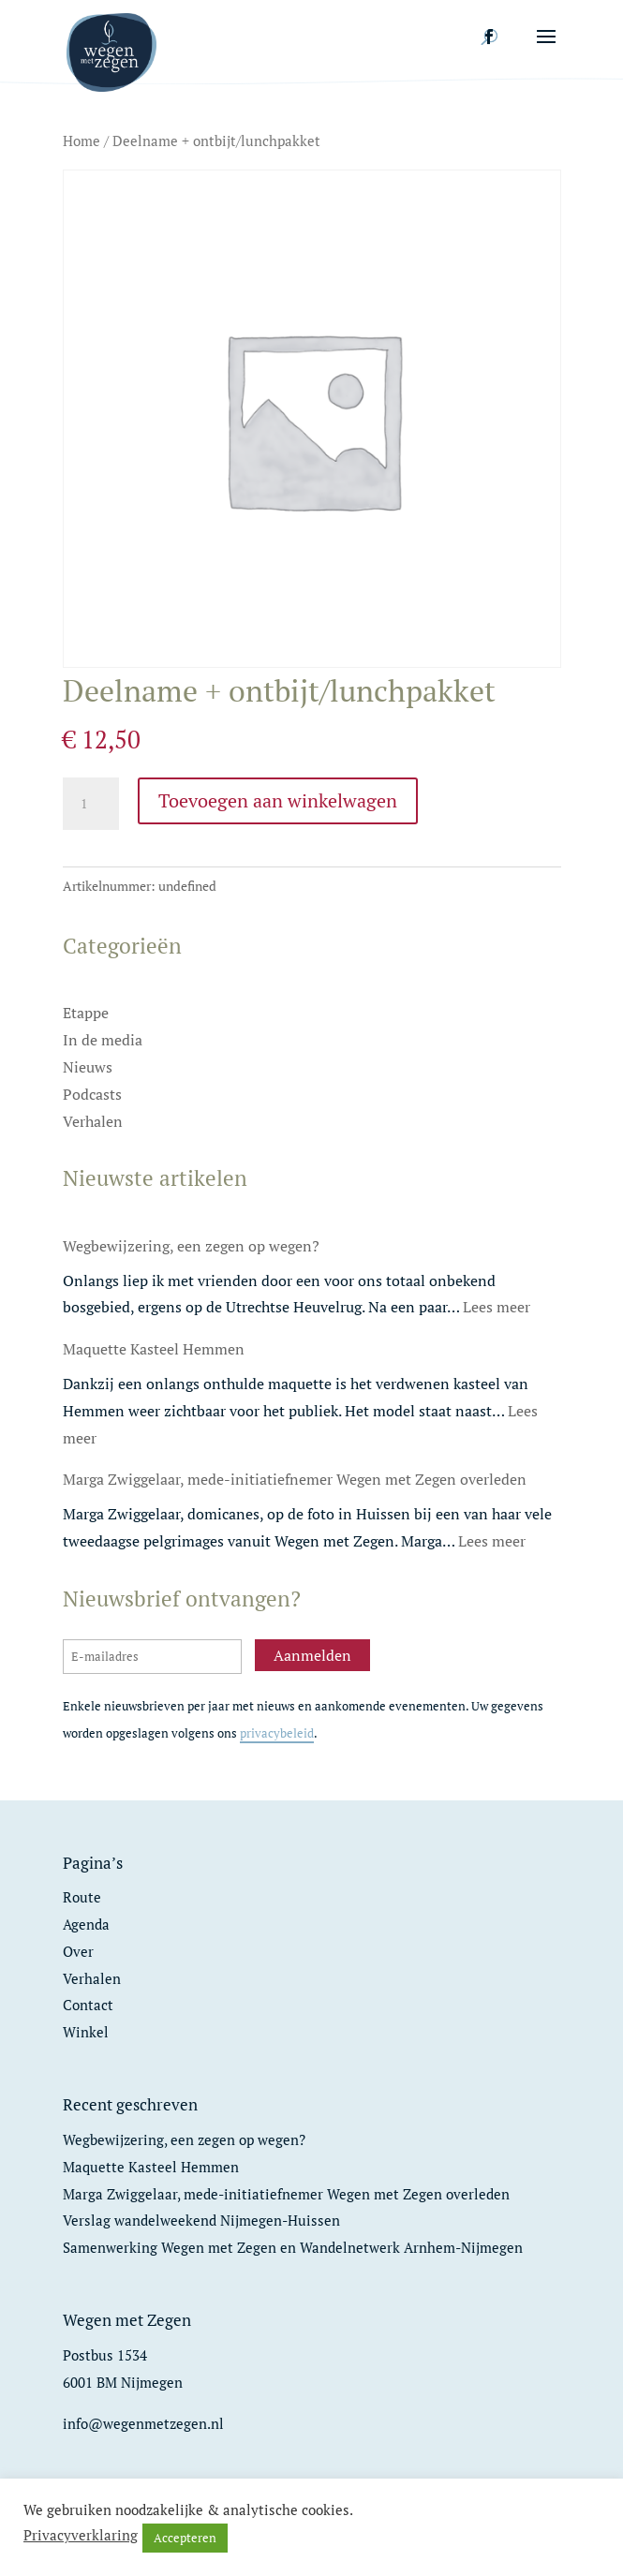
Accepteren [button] (185, 2537)
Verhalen (93, 1121)
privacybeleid (277, 1733)
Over (78, 1951)
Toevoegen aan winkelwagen (277, 800)
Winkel (86, 2031)
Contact (88, 2004)
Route (82, 1897)
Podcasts (92, 1094)
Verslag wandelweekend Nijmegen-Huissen (201, 2220)
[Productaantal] (91, 803)
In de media (102, 1039)
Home (81, 141)
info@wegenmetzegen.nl (143, 2423)
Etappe (86, 1012)
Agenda (86, 1924)
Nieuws (87, 1067)
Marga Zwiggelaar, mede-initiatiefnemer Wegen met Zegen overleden (295, 1479)
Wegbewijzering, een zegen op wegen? (191, 1246)
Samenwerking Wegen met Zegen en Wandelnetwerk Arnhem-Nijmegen (293, 2247)
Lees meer (496, 1306)
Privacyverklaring (80, 2535)
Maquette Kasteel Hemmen (154, 1349)
